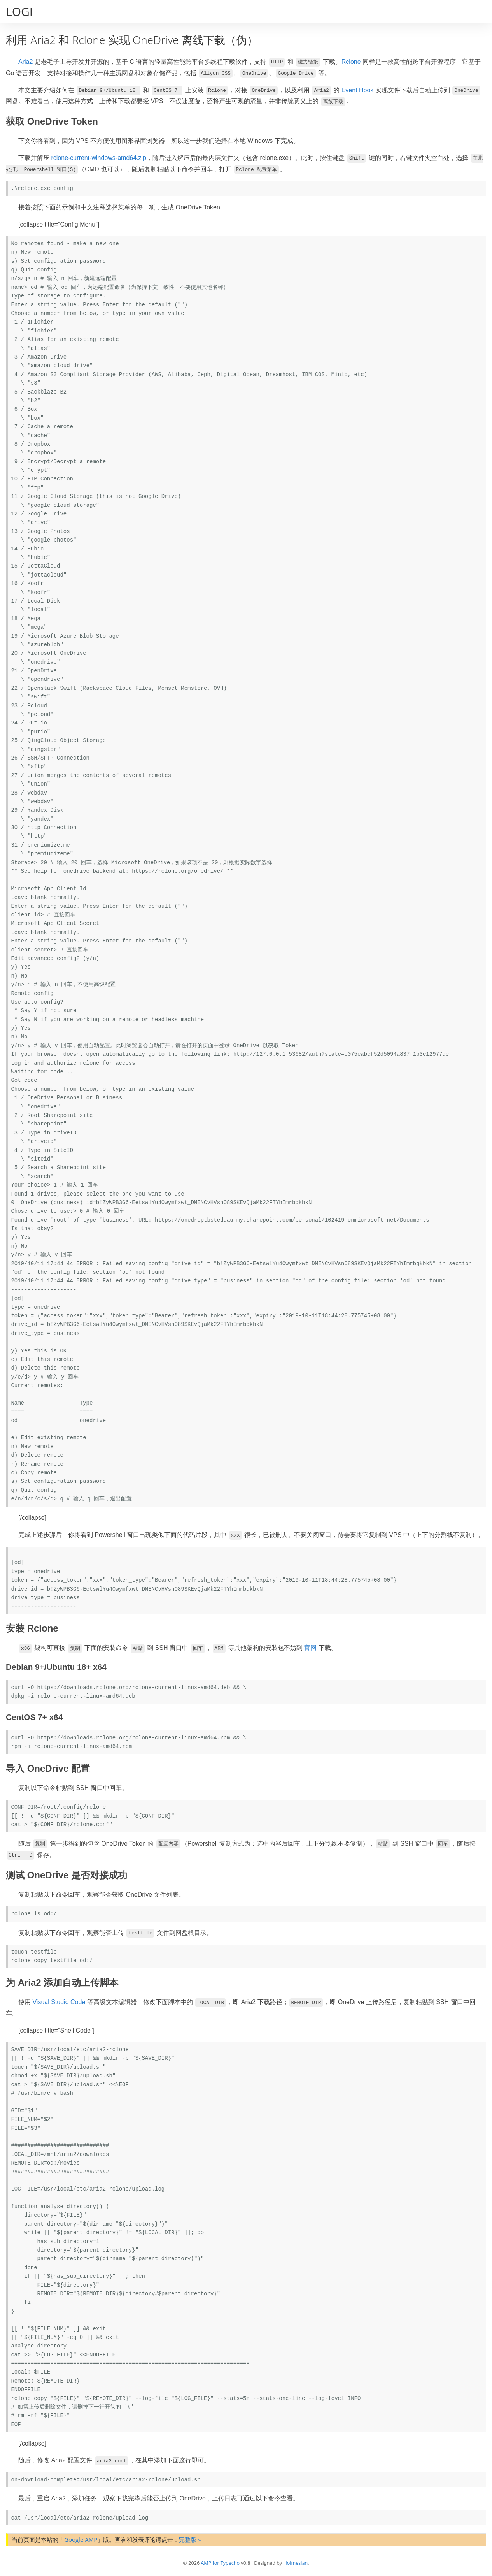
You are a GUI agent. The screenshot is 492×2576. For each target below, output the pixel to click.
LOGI (19, 11)
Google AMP (80, 2539)
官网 (310, 1647)
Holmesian (295, 2563)
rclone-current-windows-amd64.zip (98, 158)
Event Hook (357, 90)
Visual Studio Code (58, 2002)
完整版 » (190, 2539)
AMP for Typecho (220, 2563)
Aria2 (25, 61)
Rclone (351, 61)
